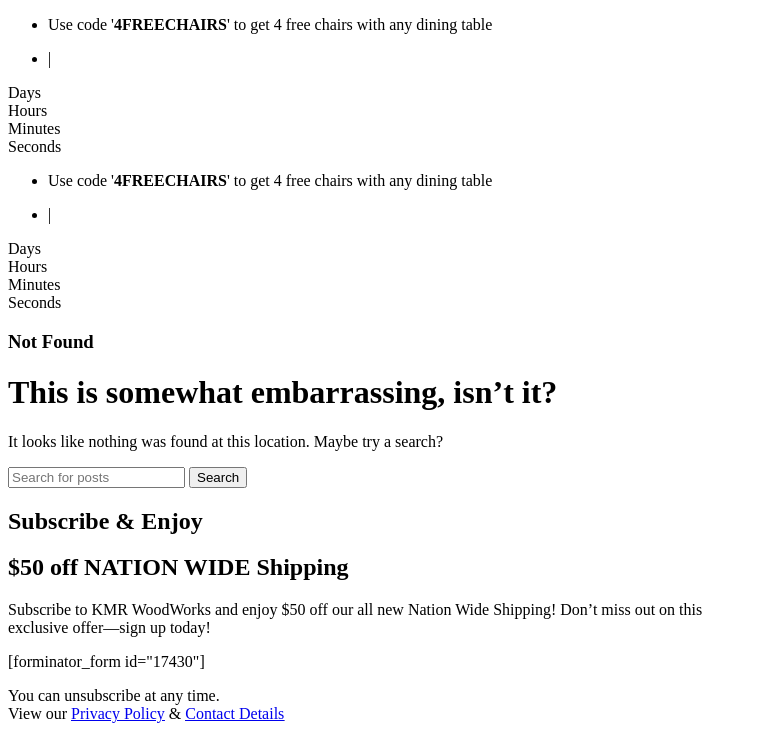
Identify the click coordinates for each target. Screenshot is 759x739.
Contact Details (234, 713)
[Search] (96, 477)
